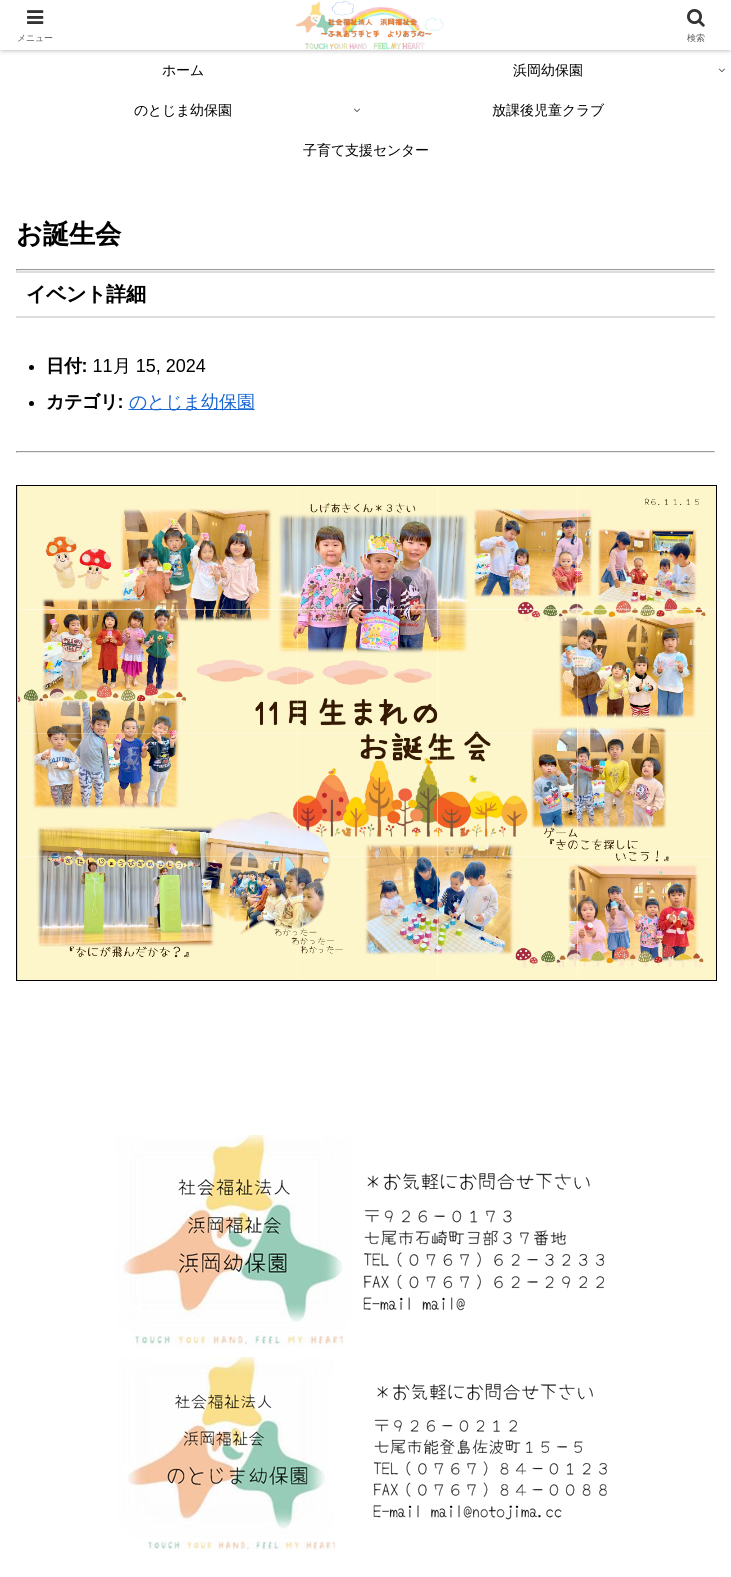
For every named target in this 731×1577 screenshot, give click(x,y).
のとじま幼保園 (192, 402)
